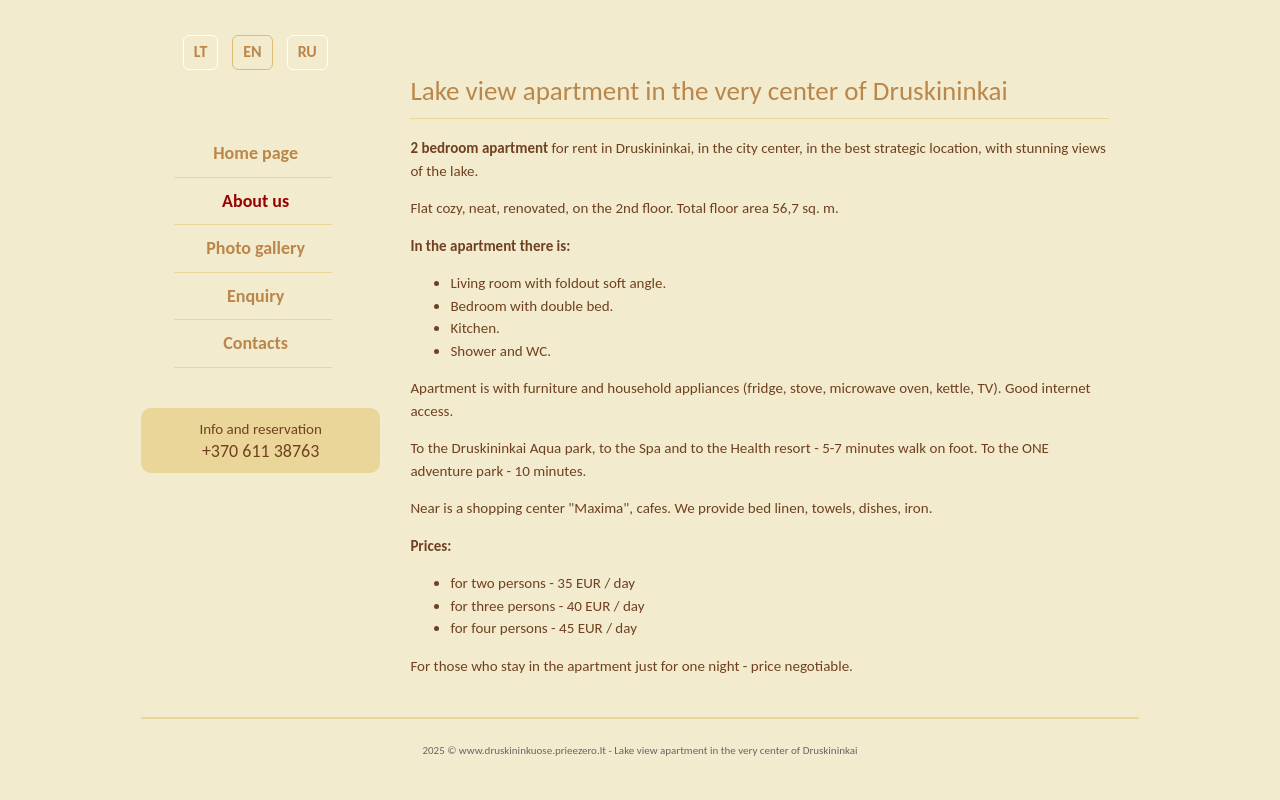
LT (201, 51)
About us (255, 201)
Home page (255, 153)
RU (307, 51)
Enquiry (255, 296)
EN (252, 51)
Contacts (255, 343)
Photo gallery (255, 248)
